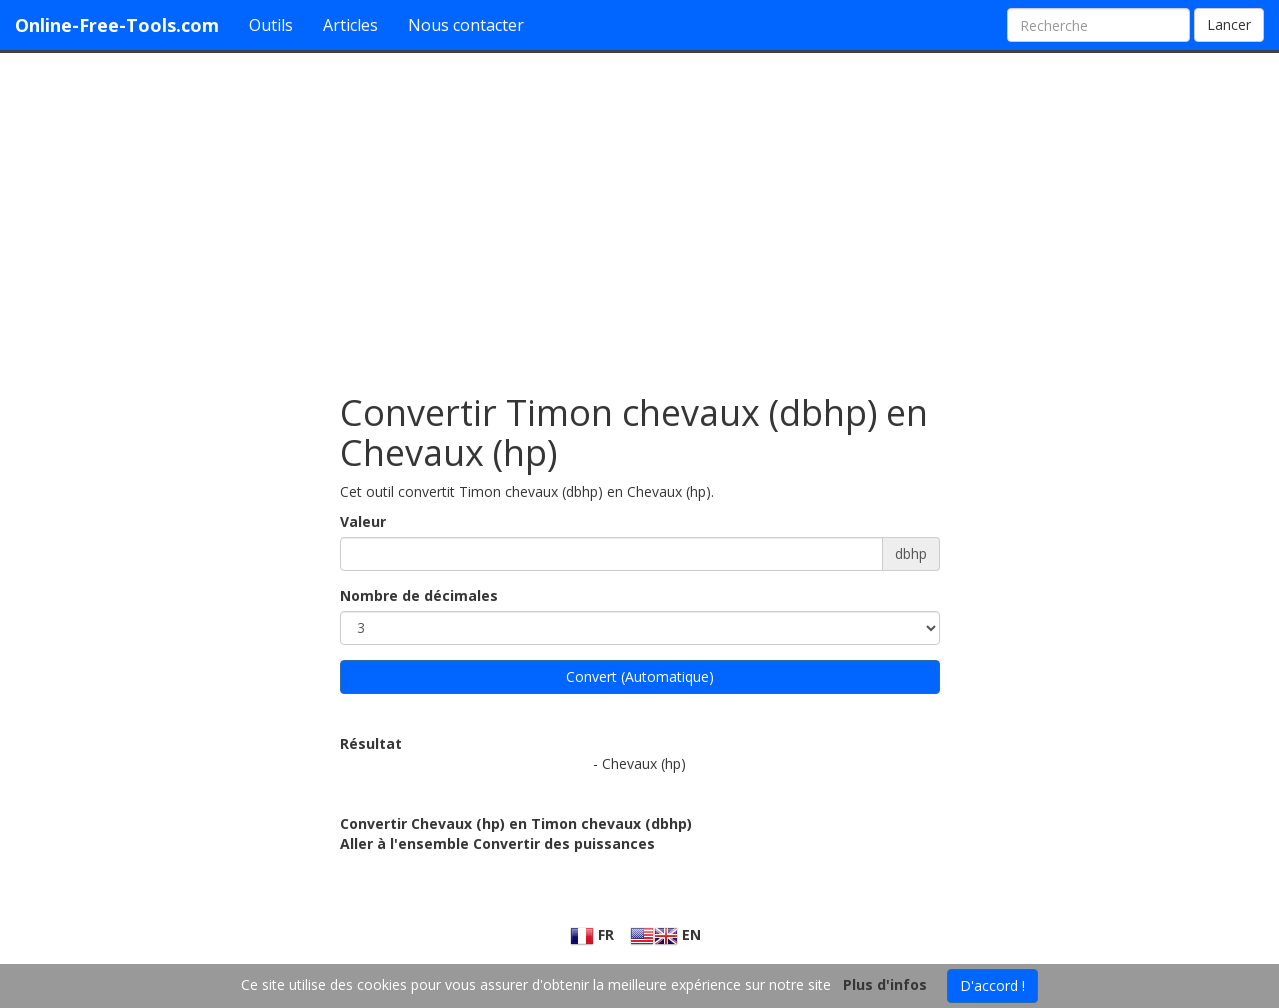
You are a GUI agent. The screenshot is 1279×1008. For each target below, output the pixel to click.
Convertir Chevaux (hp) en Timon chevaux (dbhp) (516, 823)
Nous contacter (466, 25)
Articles (350, 25)
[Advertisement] (640, 213)
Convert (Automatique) (640, 676)
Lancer (1229, 24)
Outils (271, 25)
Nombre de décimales (419, 595)
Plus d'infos (885, 984)
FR (592, 934)
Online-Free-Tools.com (117, 25)
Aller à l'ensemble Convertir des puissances (497, 843)
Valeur (363, 521)
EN (665, 934)
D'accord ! (992, 985)
